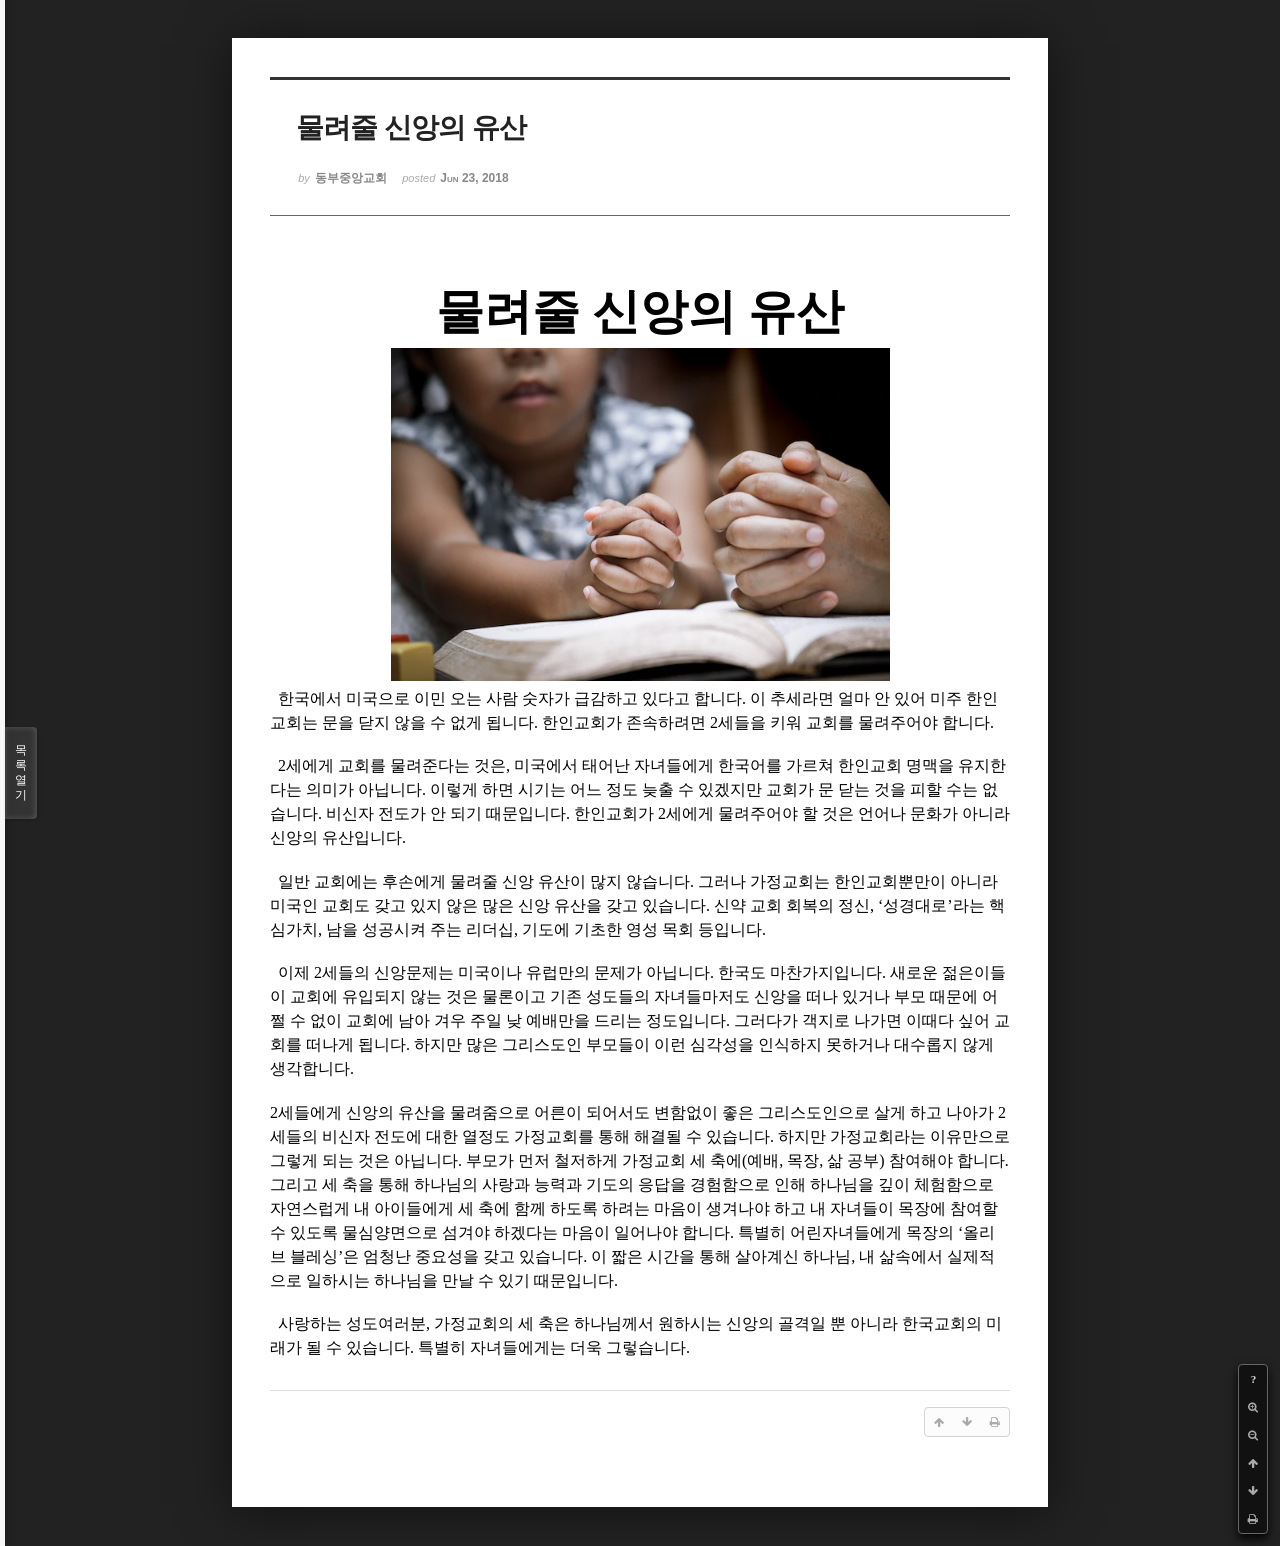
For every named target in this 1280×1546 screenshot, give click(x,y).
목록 (21, 773)
